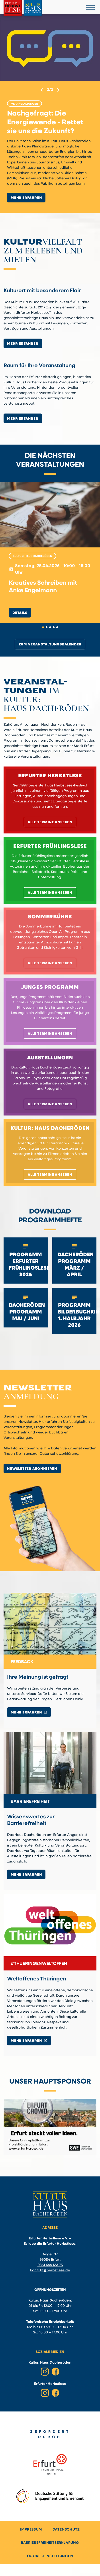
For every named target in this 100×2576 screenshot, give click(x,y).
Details (19, 613)
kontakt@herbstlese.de (50, 2270)
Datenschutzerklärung (59, 1454)
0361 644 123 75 (50, 2265)
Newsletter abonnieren (32, 1469)
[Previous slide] (41, 89)
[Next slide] (58, 89)
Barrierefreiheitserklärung (50, 2543)
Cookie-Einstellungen (50, 2556)
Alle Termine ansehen (50, 822)
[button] (43, 627)
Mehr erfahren (26, 198)
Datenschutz (66, 2529)
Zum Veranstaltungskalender (50, 644)
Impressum (31, 2529)
